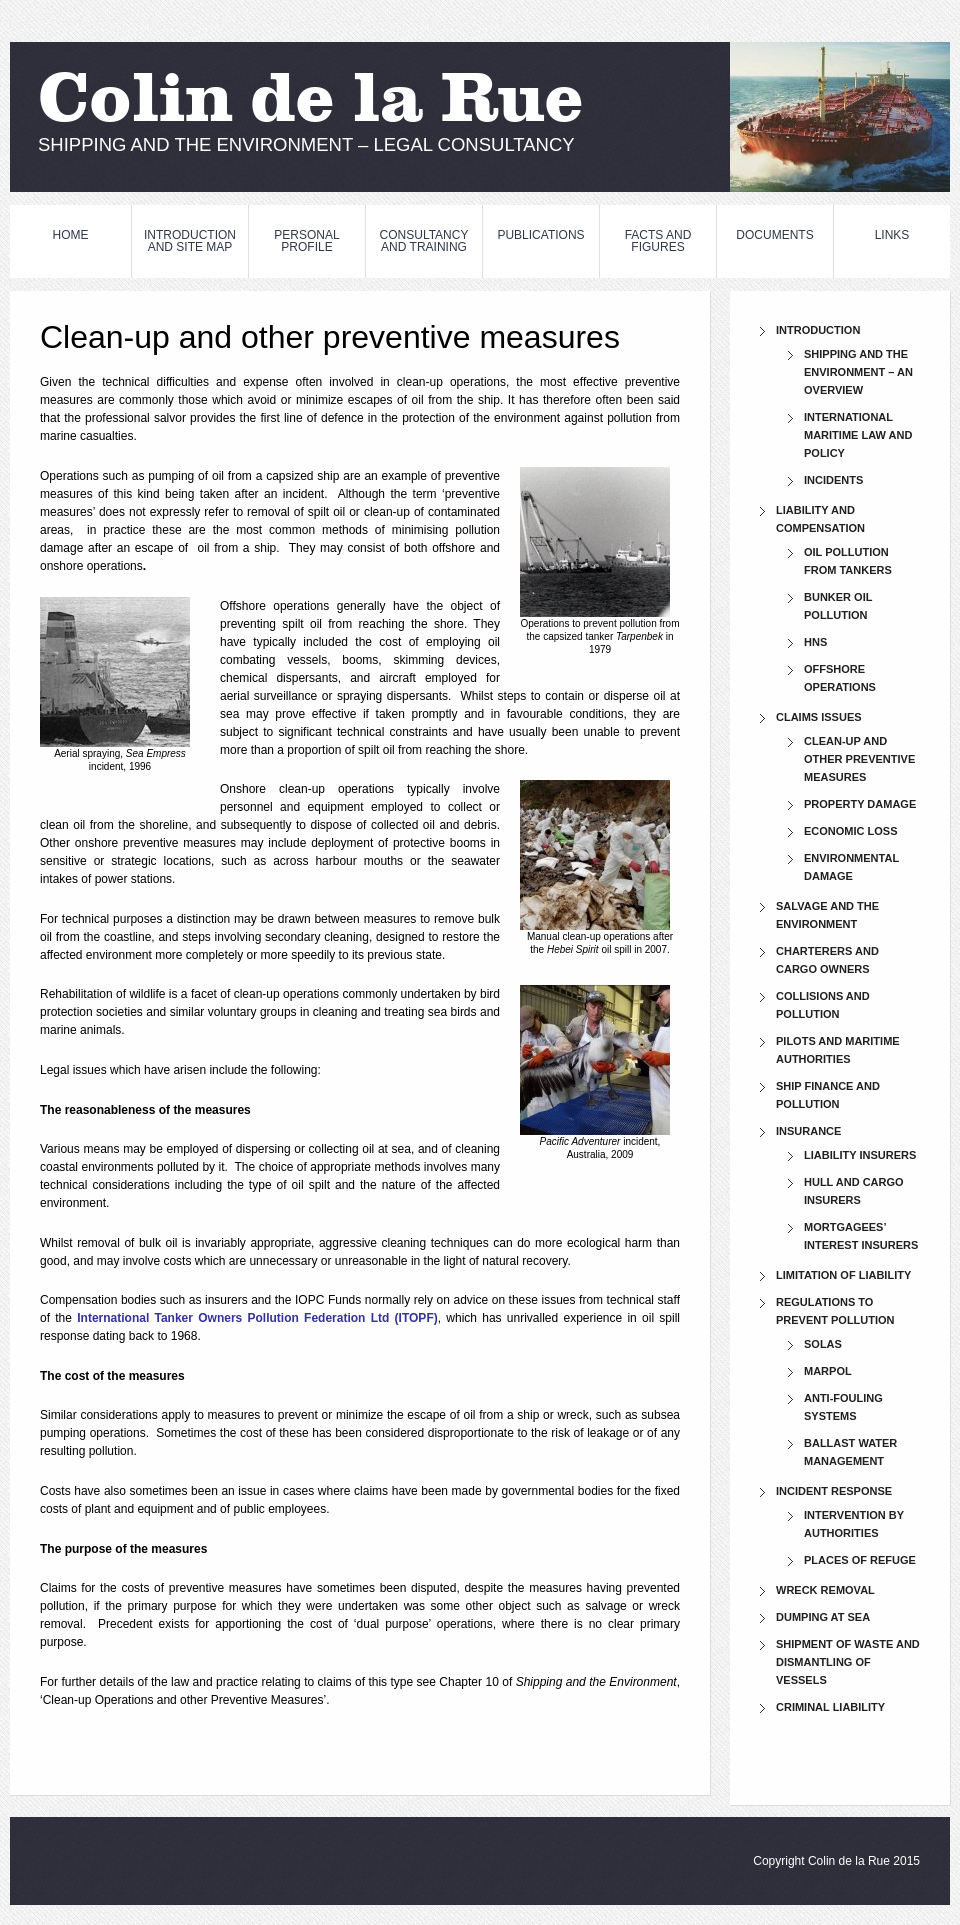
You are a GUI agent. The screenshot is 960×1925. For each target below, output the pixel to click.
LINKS (892, 235)
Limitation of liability (843, 1275)
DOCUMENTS (774, 235)
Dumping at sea (823, 1617)
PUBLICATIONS (540, 235)
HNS (815, 642)
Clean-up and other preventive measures (859, 759)
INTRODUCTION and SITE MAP (190, 241)
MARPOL (828, 1371)
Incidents (833, 480)
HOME (71, 235)
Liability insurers (860, 1155)
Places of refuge (860, 1560)
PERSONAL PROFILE (306, 241)
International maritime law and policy (858, 435)
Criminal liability (830, 1707)
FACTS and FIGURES (658, 241)
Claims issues (819, 717)
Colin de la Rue (311, 103)
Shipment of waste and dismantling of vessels (848, 1662)
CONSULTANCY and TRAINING (424, 241)
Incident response (834, 1491)
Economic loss (851, 831)
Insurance (808, 1131)
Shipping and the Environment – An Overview (858, 372)
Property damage (860, 804)
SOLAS (823, 1344)
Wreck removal (825, 1590)
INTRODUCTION (818, 330)
